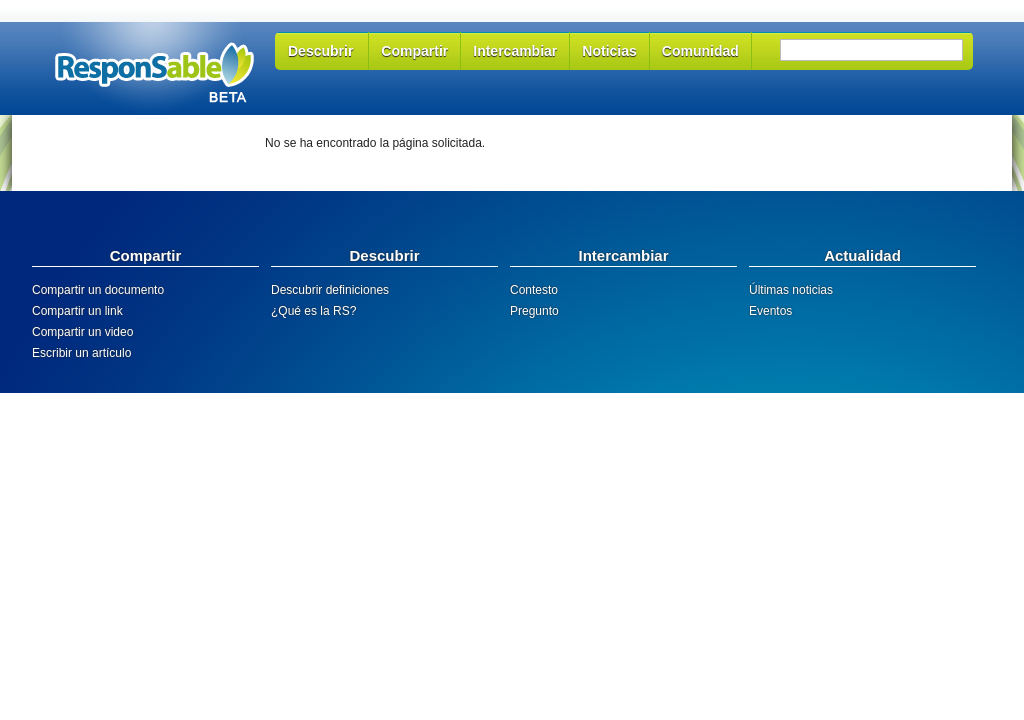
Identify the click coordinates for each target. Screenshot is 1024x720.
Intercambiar (515, 51)
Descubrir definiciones (330, 290)
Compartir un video (82, 332)
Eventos (770, 311)
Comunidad (700, 51)
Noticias (609, 51)
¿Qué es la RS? (313, 311)
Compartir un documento (98, 290)
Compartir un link (77, 311)
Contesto (534, 290)
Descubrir (320, 51)
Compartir (414, 51)
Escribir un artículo (81, 353)
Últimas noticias (791, 290)
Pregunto (534, 311)
